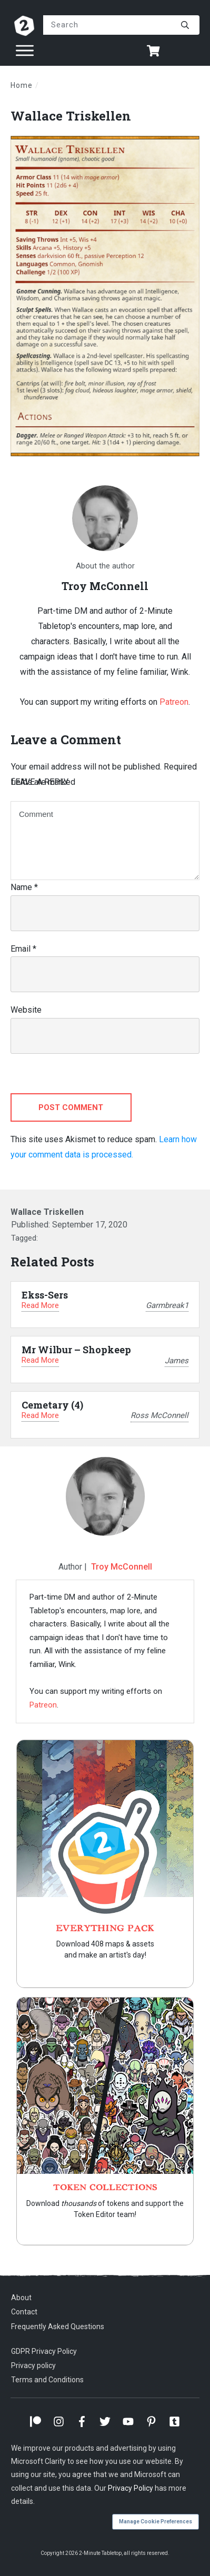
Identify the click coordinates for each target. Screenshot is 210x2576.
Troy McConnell (121, 1567)
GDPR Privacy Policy (44, 2351)
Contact (24, 2312)
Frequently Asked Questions (57, 2326)
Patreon (173, 702)
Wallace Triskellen (71, 115)
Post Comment (70, 1107)
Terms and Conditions (47, 2379)
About (21, 2297)
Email (23, 949)
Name (24, 887)
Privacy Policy (130, 2488)
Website (26, 1010)
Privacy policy (33, 2365)
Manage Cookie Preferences (155, 2521)
